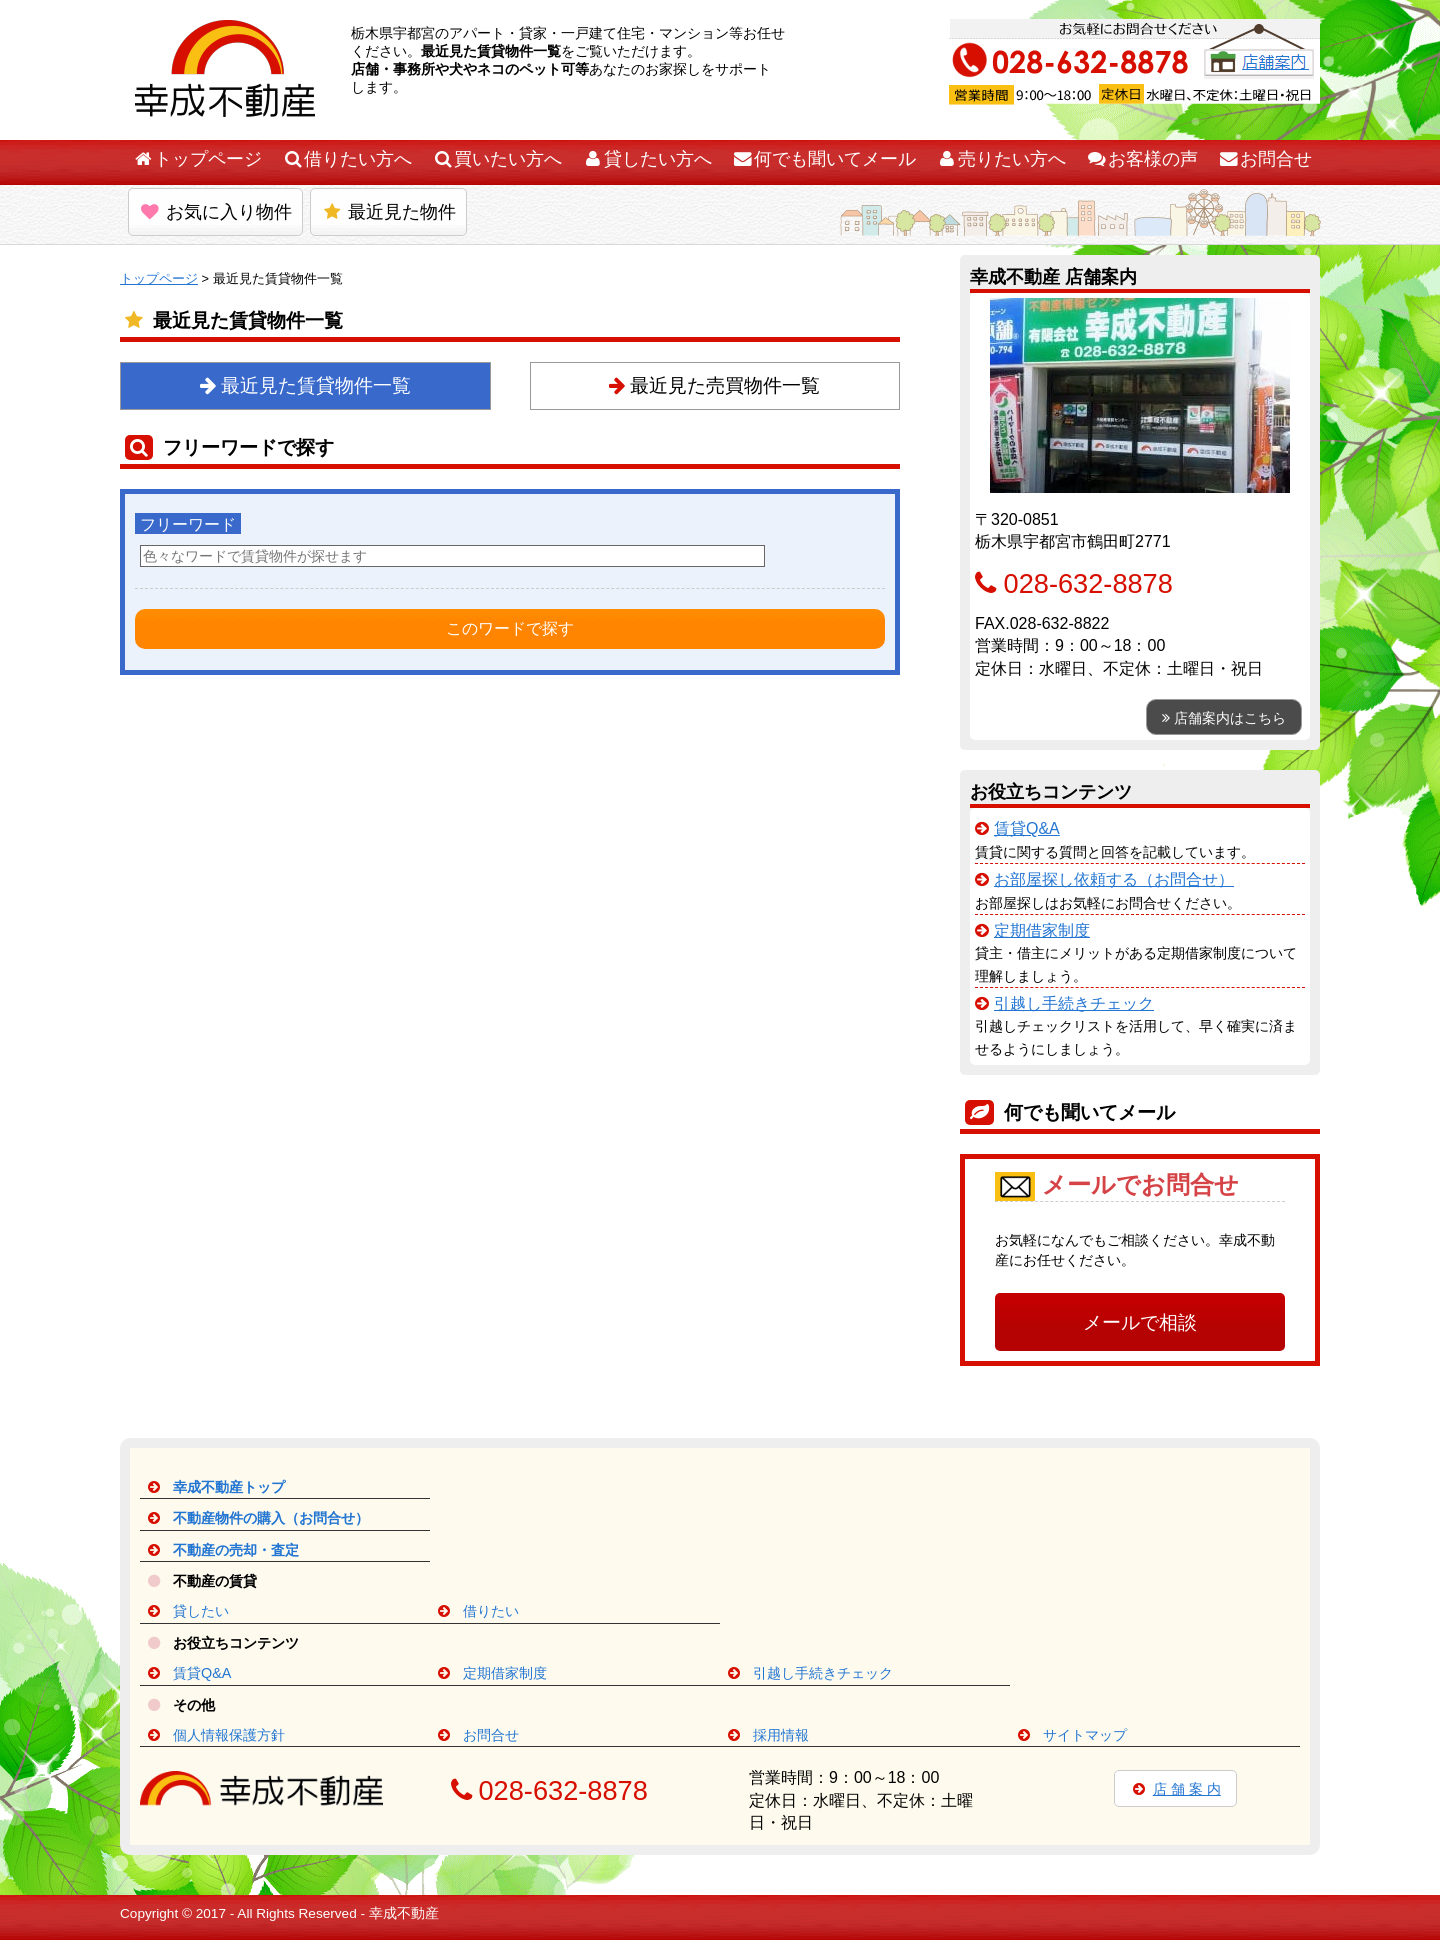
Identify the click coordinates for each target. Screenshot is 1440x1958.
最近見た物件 (388, 212)
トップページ (197, 159)
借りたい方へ (347, 159)
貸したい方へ (647, 159)
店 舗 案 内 (1175, 1789)
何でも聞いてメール (824, 159)
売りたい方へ (1001, 159)
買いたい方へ (497, 159)
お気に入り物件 (215, 212)
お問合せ (1265, 159)
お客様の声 (1142, 159)
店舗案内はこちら (1224, 718)
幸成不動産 (404, 1913)
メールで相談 (1140, 1322)
